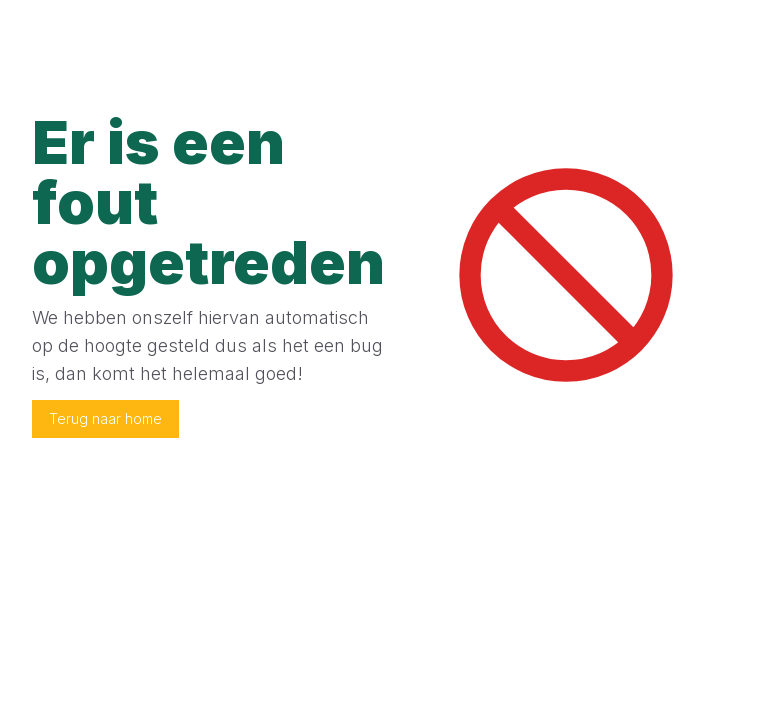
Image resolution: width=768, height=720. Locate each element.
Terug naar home (105, 418)
